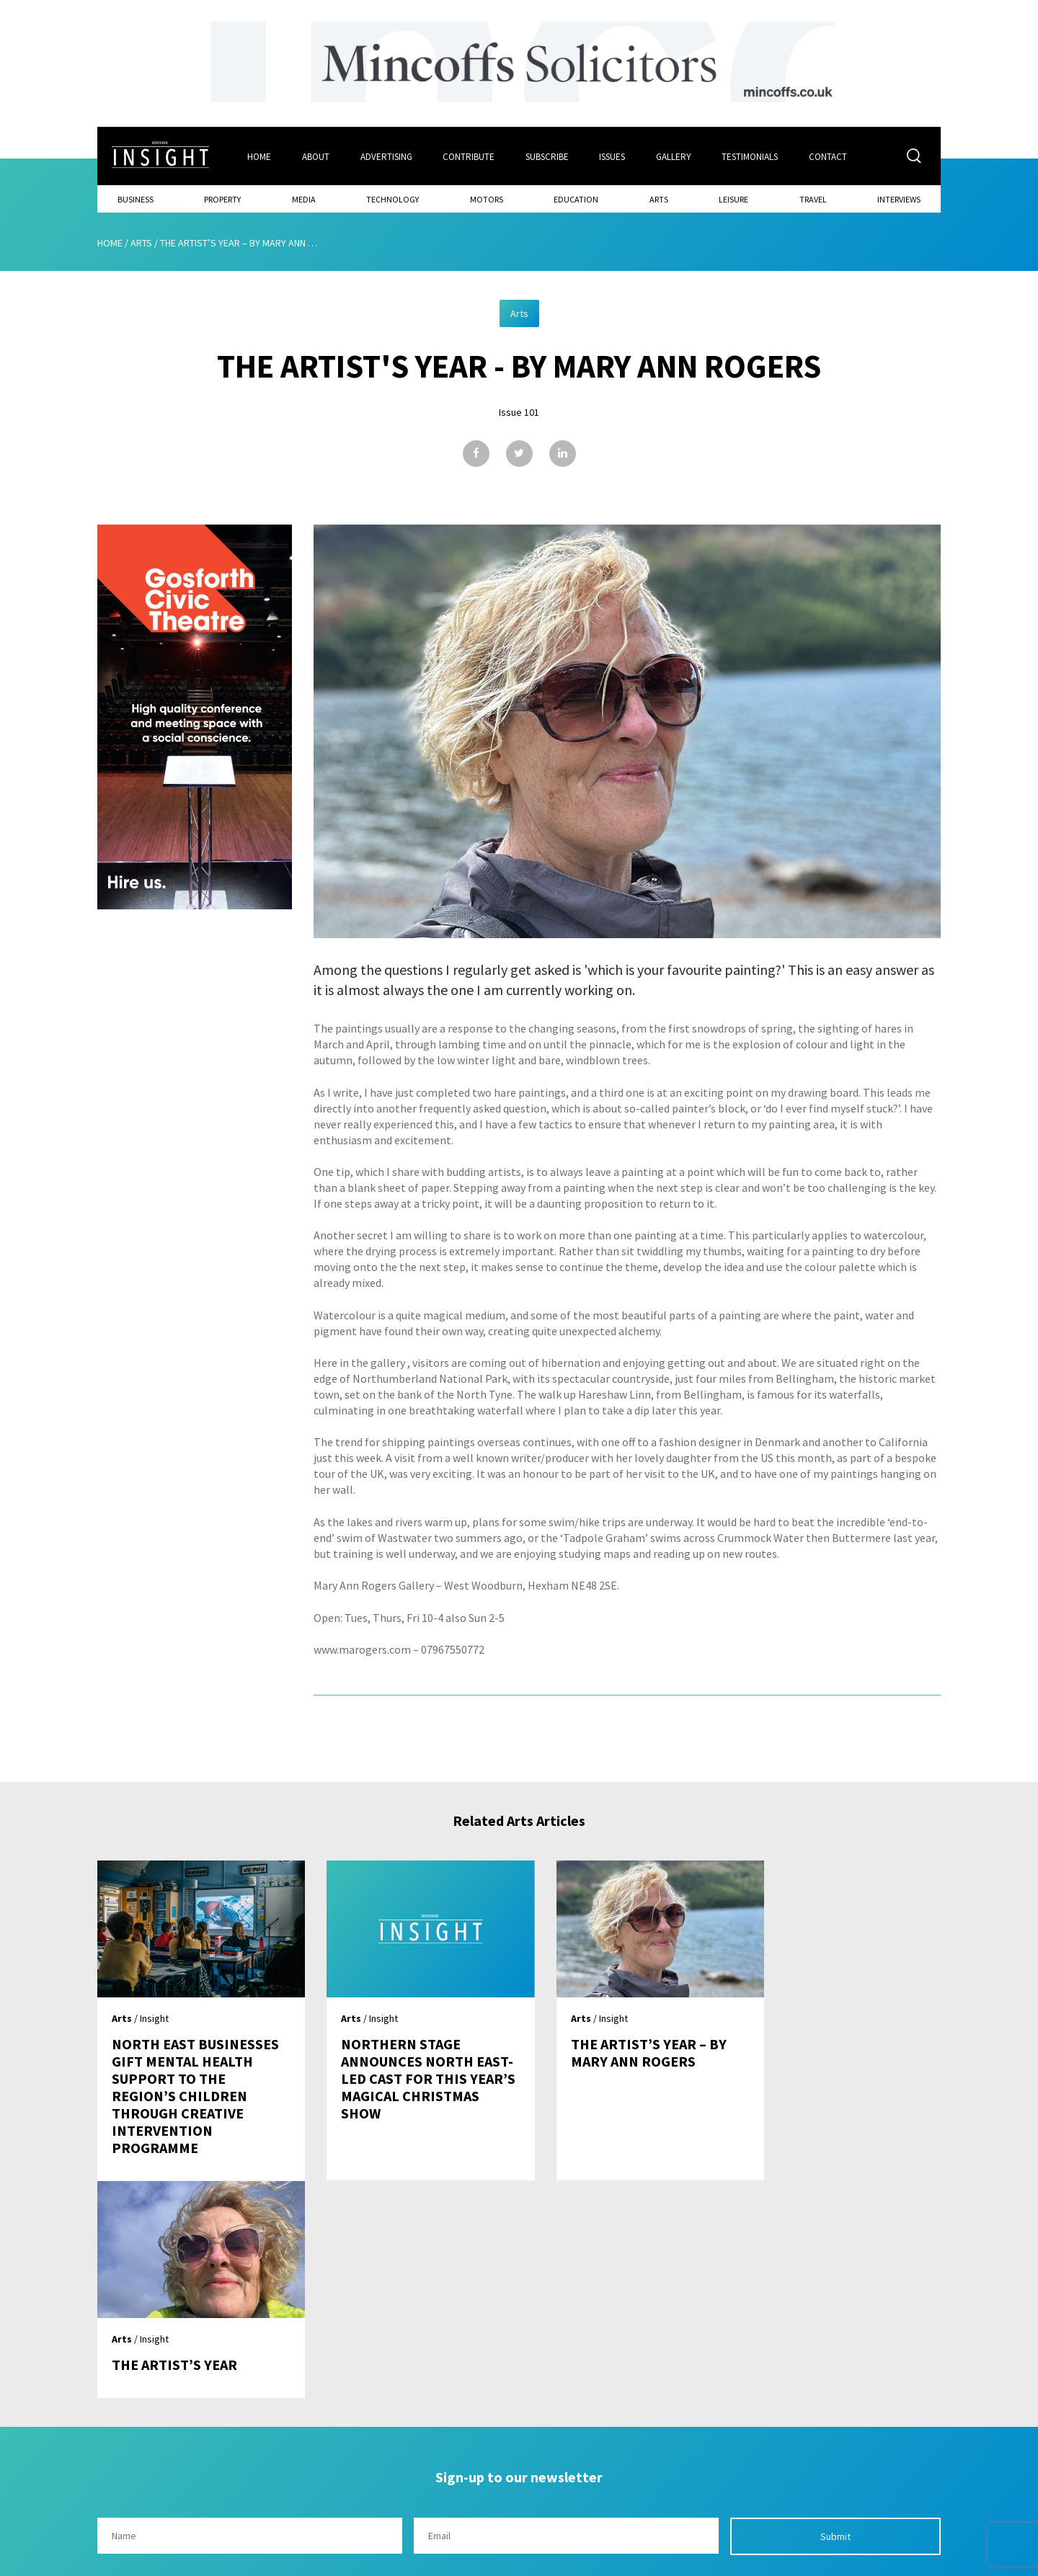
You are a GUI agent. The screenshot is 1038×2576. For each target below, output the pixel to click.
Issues (613, 156)
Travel (813, 198)
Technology (392, 198)
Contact (830, 156)
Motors (486, 198)
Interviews (899, 198)
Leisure (733, 198)
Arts (658, 198)
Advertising (386, 156)
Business (135, 198)
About (315, 156)
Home (259, 156)
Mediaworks (218, 2560)
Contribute (469, 156)
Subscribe (547, 156)
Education (576, 198)
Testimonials (752, 156)
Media (304, 198)
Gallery (675, 156)
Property (222, 198)
